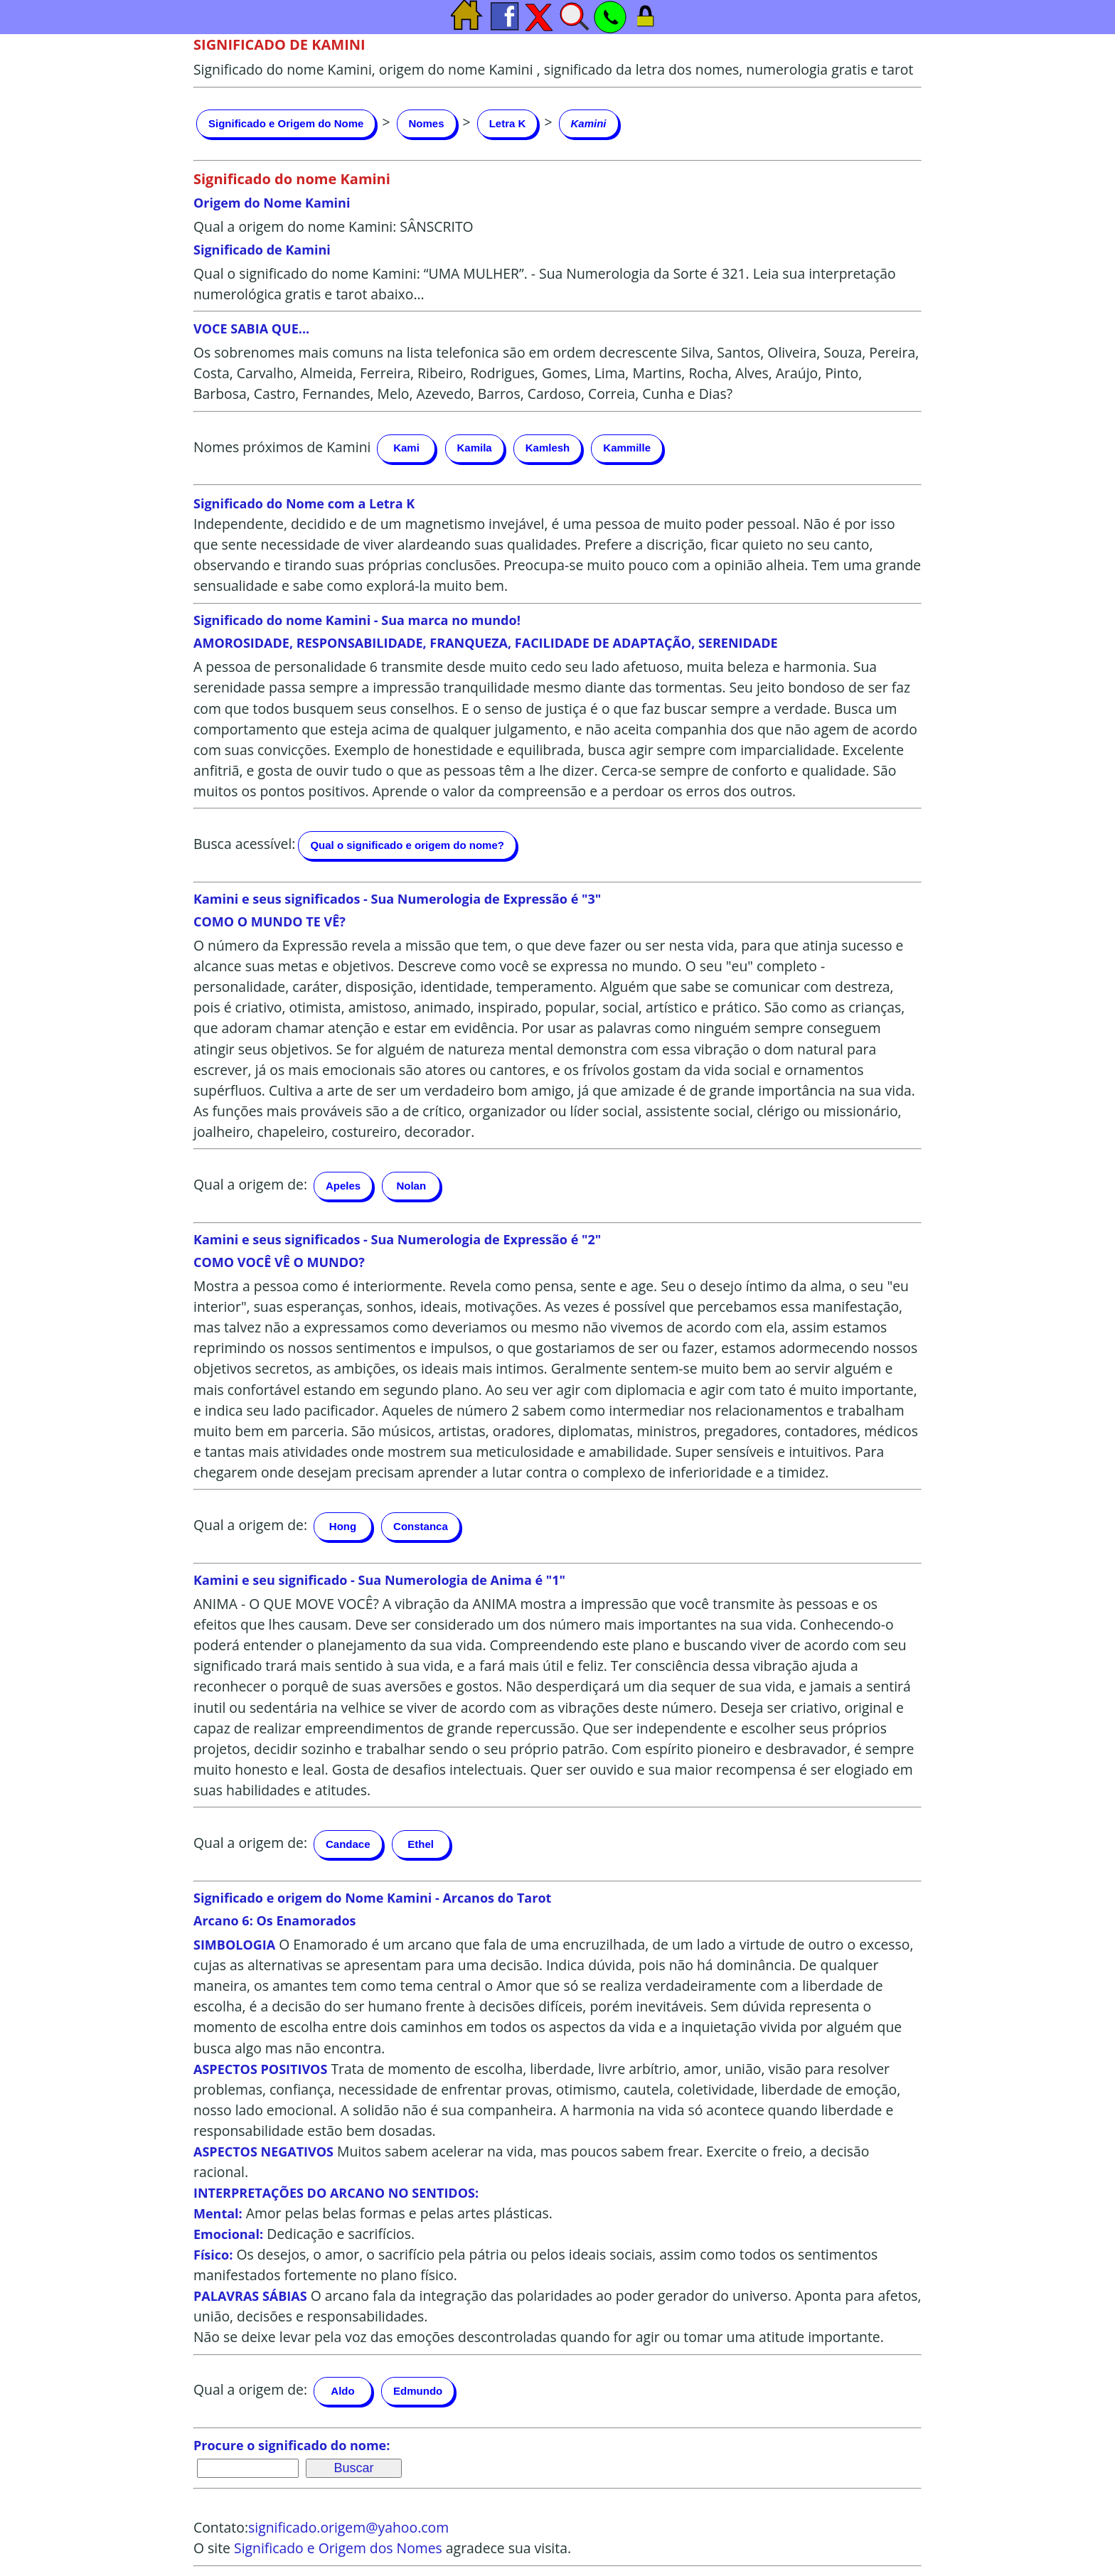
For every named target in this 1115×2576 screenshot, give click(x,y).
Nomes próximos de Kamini (281, 446)
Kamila (474, 448)
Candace (348, 1844)
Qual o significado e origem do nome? (407, 845)
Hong (342, 1526)
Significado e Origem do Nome (285, 123)
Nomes (426, 123)
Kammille (627, 448)
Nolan (411, 1186)
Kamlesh (548, 448)
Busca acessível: (244, 843)
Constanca (420, 1526)
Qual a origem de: (250, 1184)
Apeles (343, 1186)
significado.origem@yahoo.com (348, 2527)
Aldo (342, 2391)
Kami (406, 448)
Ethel (420, 1844)
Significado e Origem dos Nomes (338, 2548)
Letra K (507, 123)
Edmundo (417, 2391)
